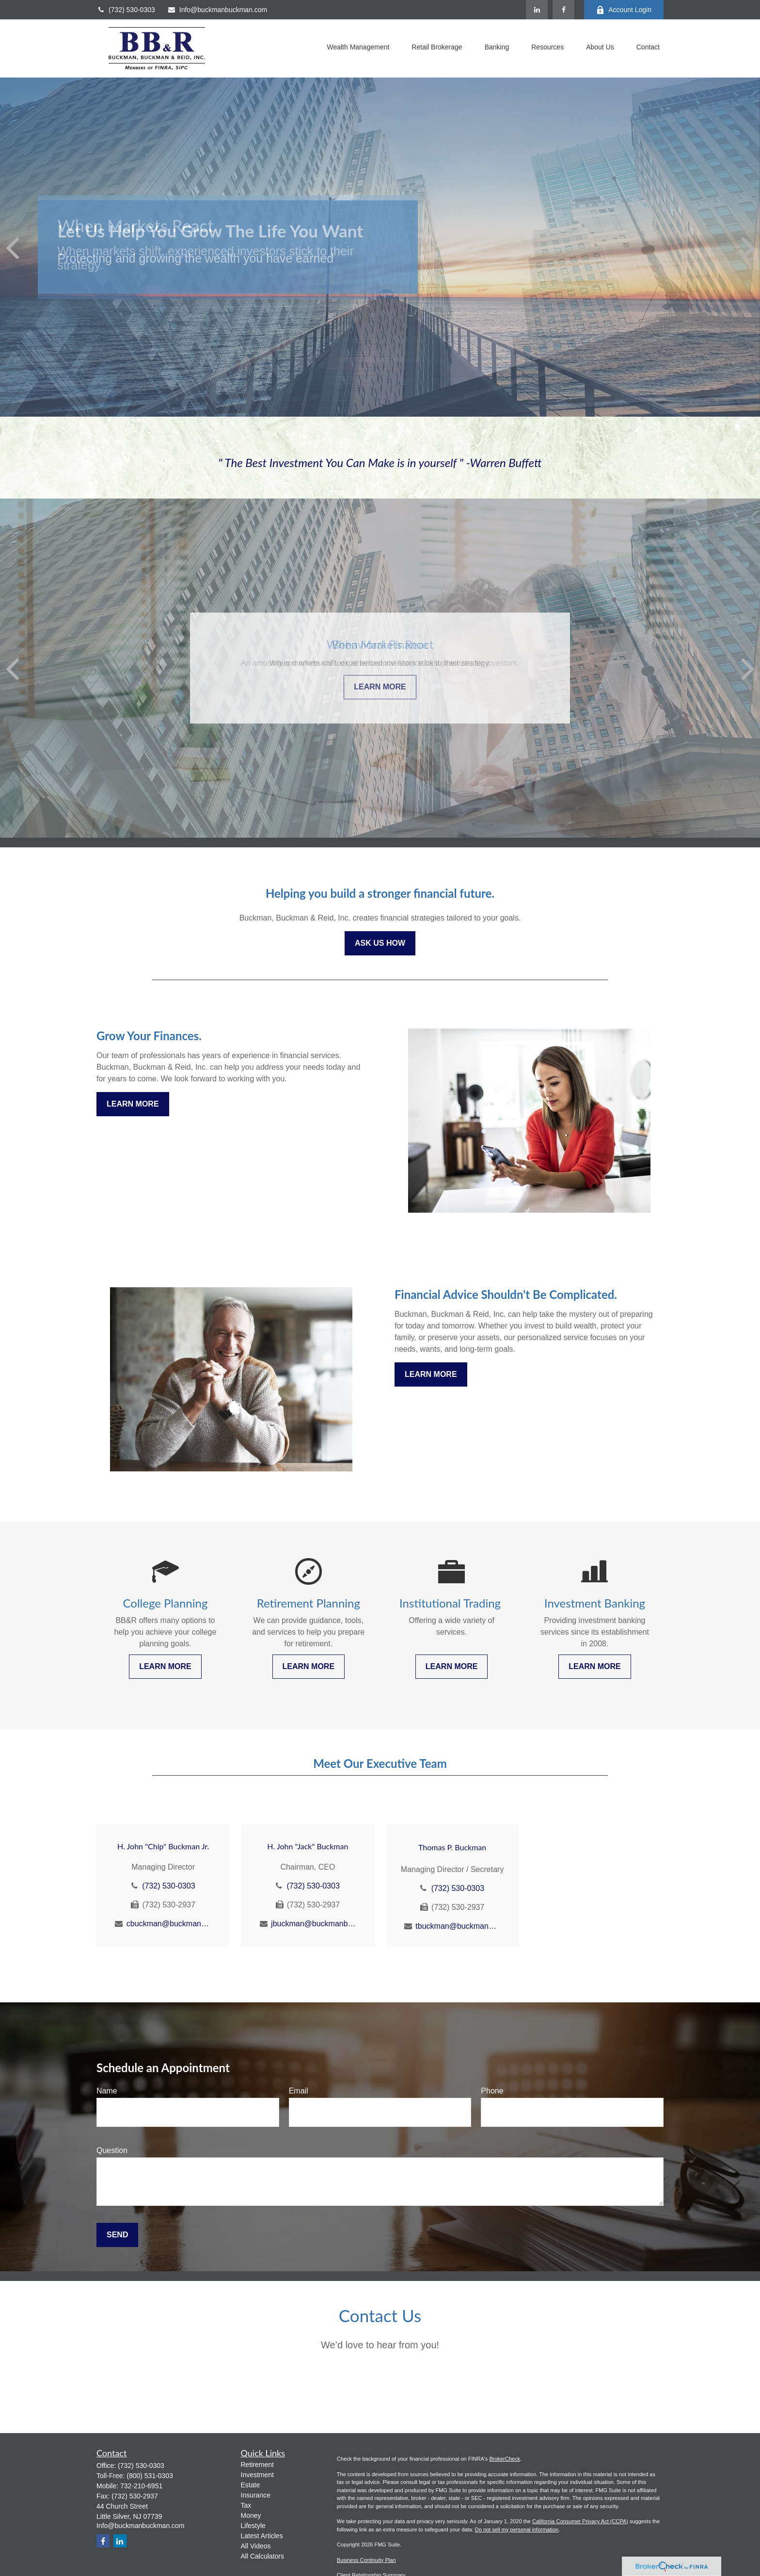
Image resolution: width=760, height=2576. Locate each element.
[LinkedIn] (537, 9)
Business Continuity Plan (366, 2560)
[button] (358, 48)
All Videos (256, 2546)
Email (298, 2091)
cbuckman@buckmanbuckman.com (169, 1924)
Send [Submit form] (117, 2235)
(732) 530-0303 (125, 10)
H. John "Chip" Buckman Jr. (163, 1846)
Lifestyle (253, 2525)
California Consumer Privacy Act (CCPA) (580, 2521)
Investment (257, 2475)
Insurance (255, 2495)
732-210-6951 (141, 2486)
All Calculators (262, 2556)
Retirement (257, 2464)
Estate (250, 2485)
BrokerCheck (504, 2459)
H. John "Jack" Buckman (307, 1846)
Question (111, 2150)
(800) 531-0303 (150, 2476)
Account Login (623, 10)
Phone (492, 2091)
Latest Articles (262, 2536)
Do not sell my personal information (516, 2529)
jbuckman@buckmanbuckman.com (313, 1924)
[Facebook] (563, 9)
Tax (246, 2505)
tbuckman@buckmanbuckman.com (457, 1926)
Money (251, 2515)
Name (106, 2091)
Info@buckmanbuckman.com (217, 10)
